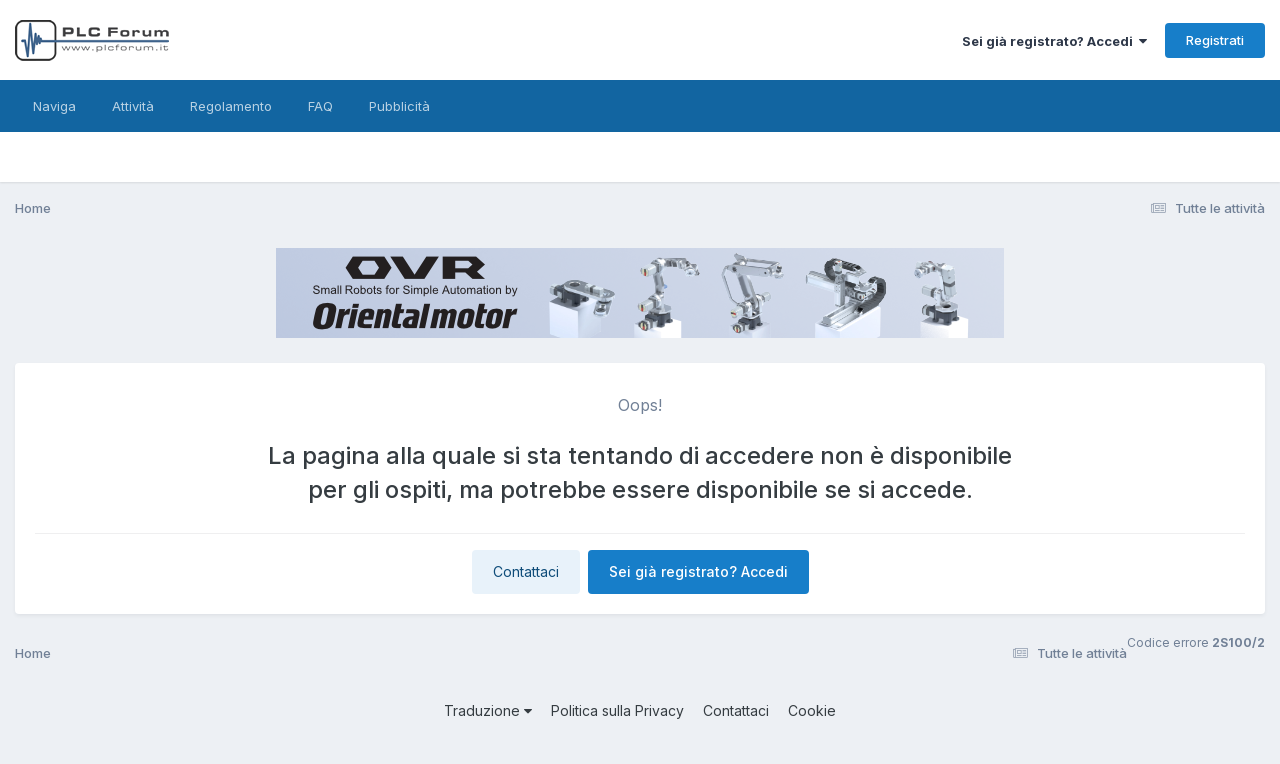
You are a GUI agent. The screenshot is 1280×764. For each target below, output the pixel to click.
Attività (133, 106)
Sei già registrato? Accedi (1054, 41)
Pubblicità (399, 106)
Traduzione (488, 710)
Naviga (54, 106)
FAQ (320, 106)
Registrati (1215, 40)
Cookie (812, 710)
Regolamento (231, 106)
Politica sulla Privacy (617, 710)
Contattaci (526, 571)
